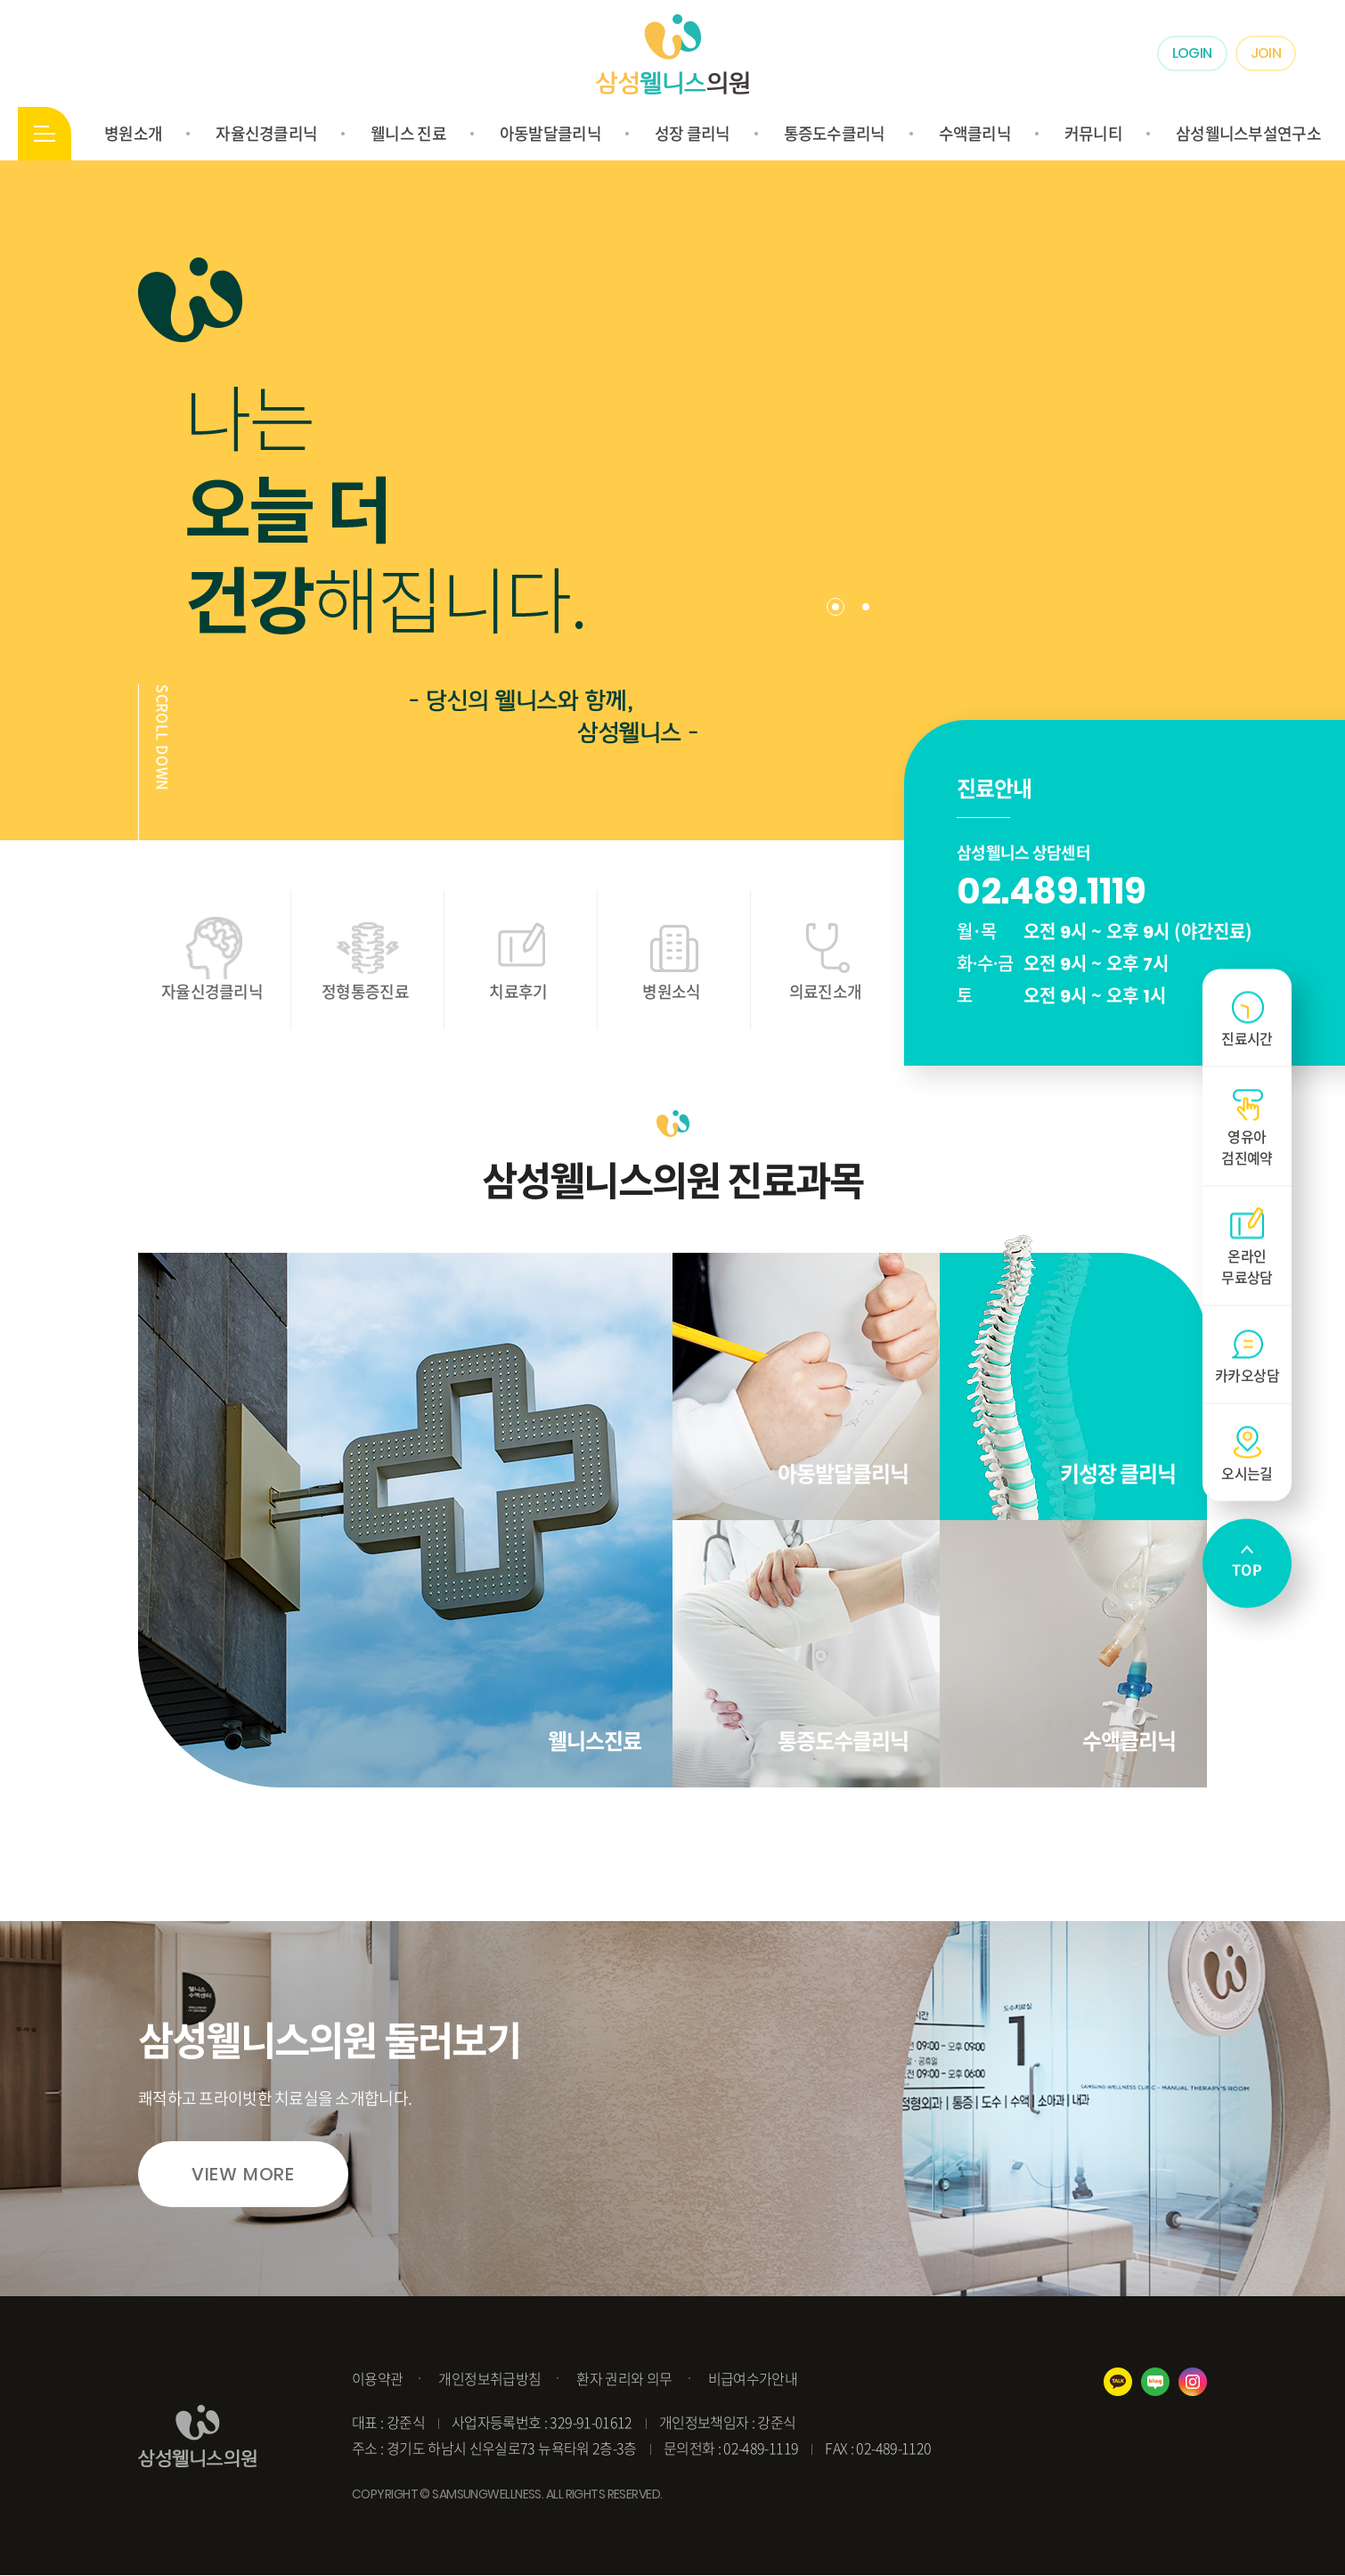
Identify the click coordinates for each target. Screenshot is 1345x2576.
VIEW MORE (243, 2174)
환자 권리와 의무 (624, 2378)
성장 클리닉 (692, 133)
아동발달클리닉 (550, 133)
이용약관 (377, 2378)
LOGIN (1192, 53)
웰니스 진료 (408, 133)
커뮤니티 (1093, 133)
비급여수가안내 (753, 2378)
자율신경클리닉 (266, 133)
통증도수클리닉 (834, 133)
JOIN (1266, 53)
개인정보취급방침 (489, 2378)
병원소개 (133, 133)
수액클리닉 (975, 133)
